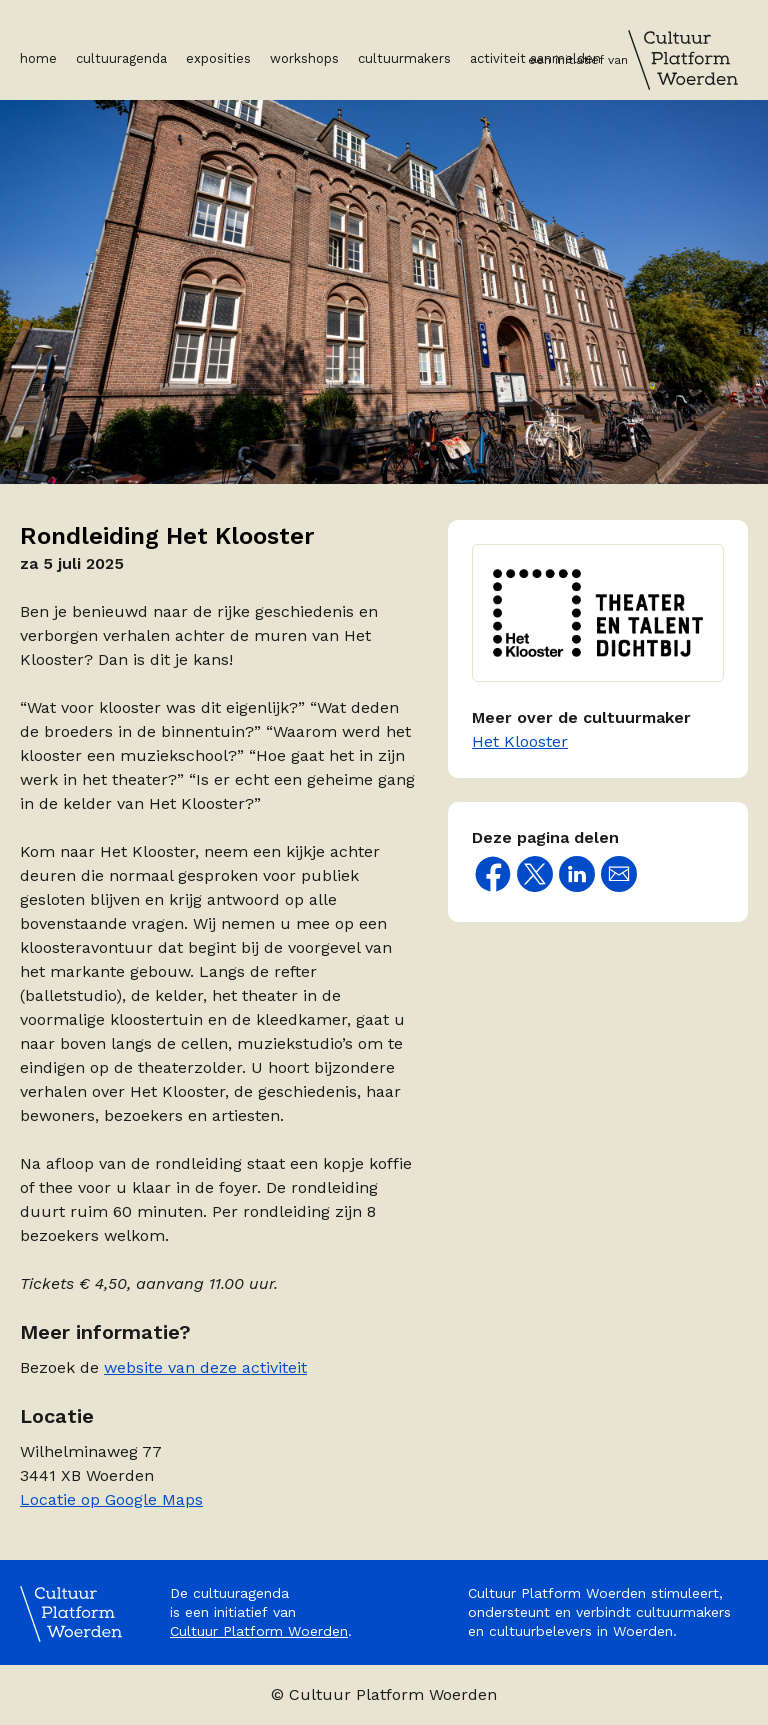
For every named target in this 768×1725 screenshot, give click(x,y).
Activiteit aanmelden (535, 58)
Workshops (304, 58)
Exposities (218, 58)
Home (38, 58)
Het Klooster (520, 741)
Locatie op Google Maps (111, 1499)
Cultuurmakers (404, 58)
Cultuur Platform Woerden (259, 1631)
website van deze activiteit (205, 1367)
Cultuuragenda (121, 58)
